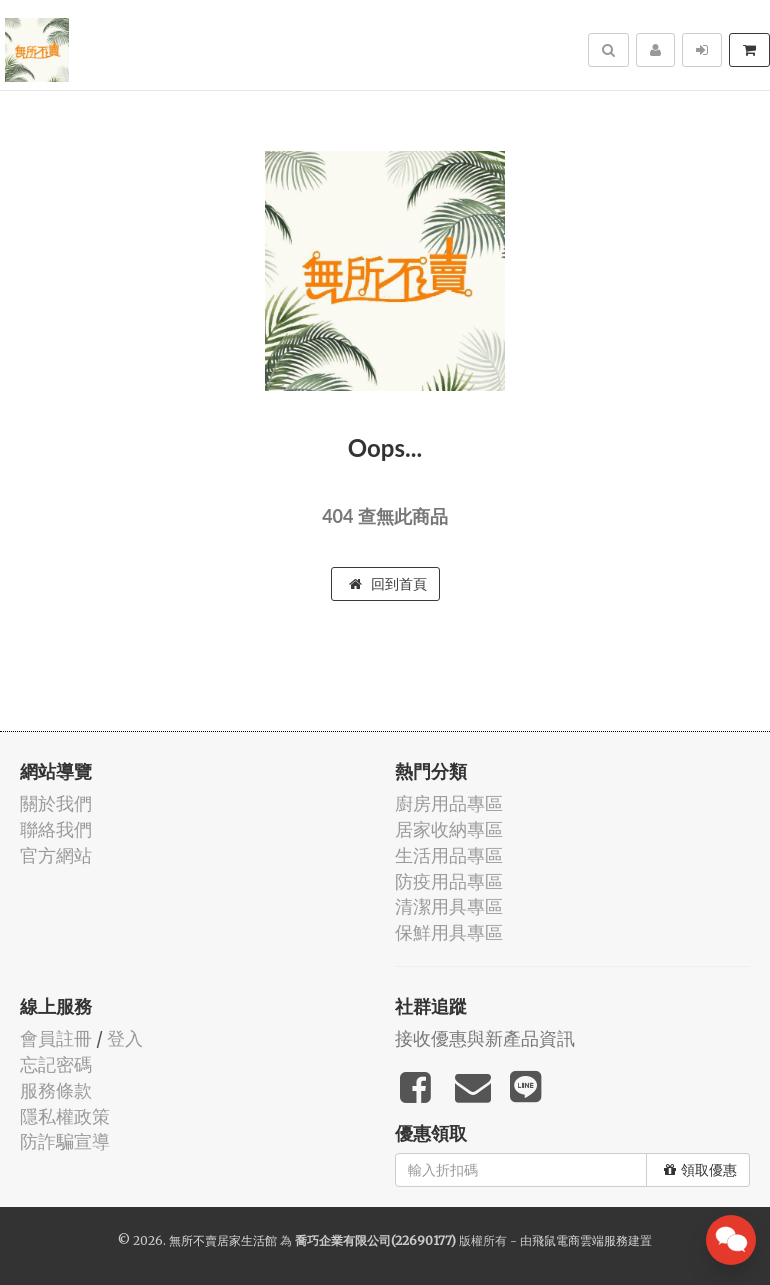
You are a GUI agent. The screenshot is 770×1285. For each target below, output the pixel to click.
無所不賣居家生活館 (223, 1240)
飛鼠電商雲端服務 (580, 1240)
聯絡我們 (56, 829)
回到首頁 (388, 584)
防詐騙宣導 (65, 1141)
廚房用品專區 (449, 803)
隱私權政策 (65, 1116)
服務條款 (56, 1090)
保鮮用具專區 (449, 932)
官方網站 (56, 855)
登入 (125, 1038)
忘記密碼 (56, 1064)
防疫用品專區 (449, 881)
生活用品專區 (449, 855)
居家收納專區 (449, 829)
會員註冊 (56, 1038)
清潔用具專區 (449, 906)
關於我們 (56, 803)
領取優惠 (700, 1170)
